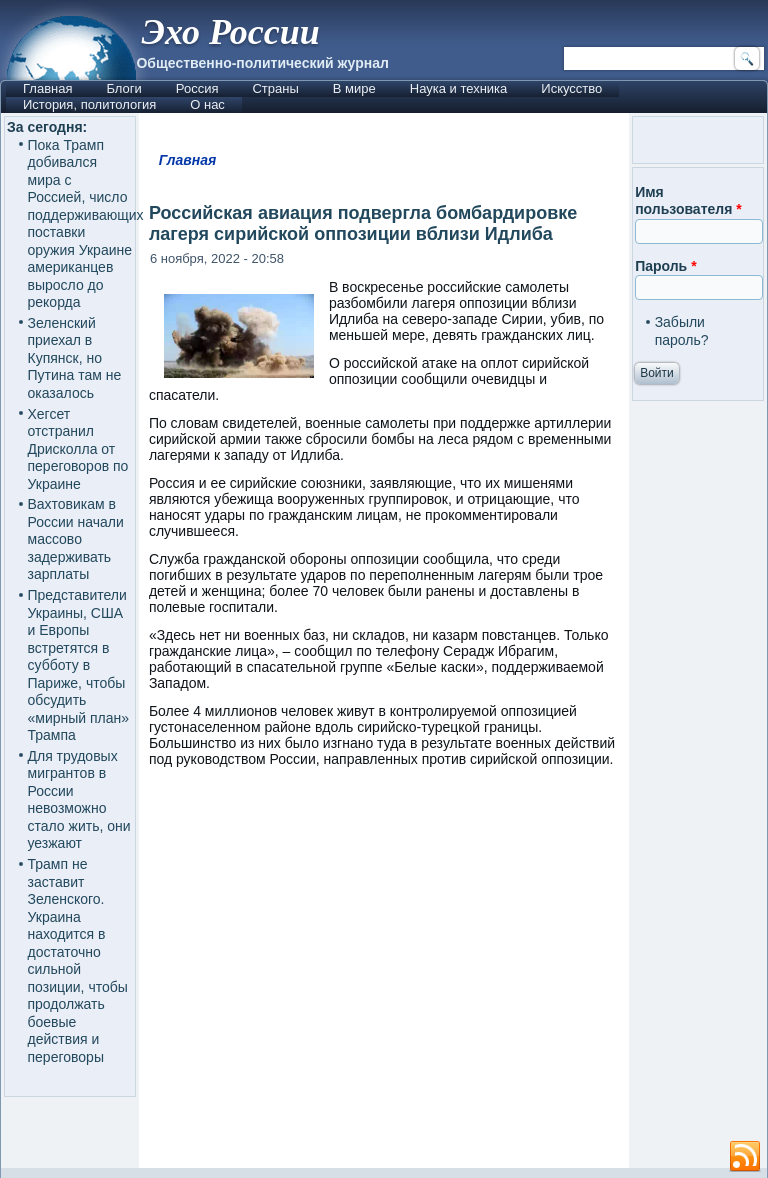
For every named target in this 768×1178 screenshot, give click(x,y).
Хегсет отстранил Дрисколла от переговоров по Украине (78, 449)
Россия (197, 88)
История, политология (89, 104)
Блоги (123, 88)
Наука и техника (459, 88)
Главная (47, 88)
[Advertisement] (453, 977)
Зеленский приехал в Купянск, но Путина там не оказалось (75, 358)
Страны (275, 88)
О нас (207, 104)
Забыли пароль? (682, 331)
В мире (354, 88)
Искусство (571, 88)
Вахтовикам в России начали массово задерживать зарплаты (76, 539)
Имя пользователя (688, 201)
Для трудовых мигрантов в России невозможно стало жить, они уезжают (79, 800)
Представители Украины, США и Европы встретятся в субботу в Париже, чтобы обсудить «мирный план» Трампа (79, 665)
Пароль (665, 266)
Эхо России (230, 32)
